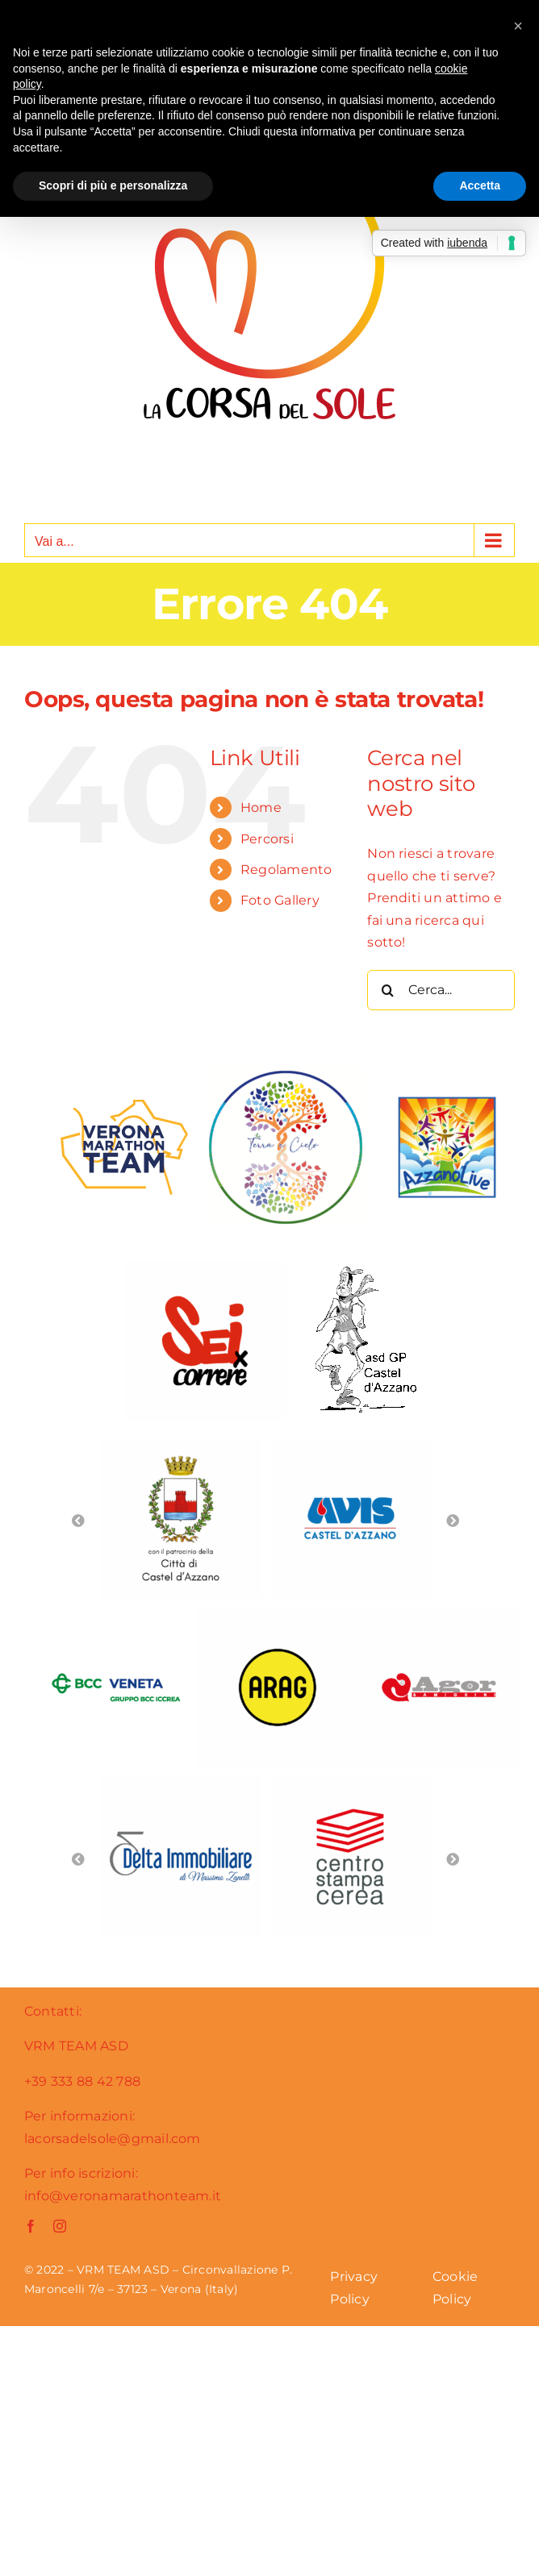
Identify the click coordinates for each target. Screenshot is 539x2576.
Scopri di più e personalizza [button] (113, 185)
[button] (518, 26)
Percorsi (267, 839)
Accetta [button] (479, 185)
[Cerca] (387, 990)
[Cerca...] (441, 990)
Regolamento (286, 869)
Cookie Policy (455, 2288)
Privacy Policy (354, 2288)
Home (261, 807)
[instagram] (59, 2226)
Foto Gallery (280, 900)
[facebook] (30, 2226)
